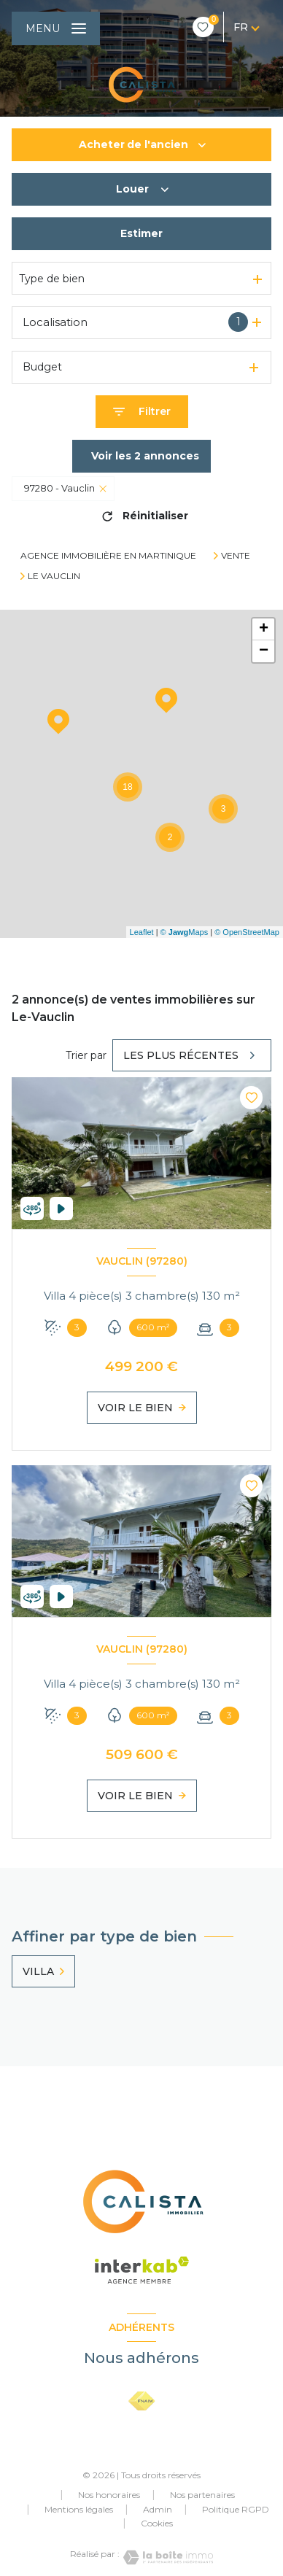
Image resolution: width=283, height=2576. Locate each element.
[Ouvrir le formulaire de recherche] (142, 411)
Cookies (157, 2523)
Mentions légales (78, 2509)
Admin (157, 2509)
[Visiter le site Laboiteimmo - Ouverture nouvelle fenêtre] (166, 2557)
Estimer (141, 233)
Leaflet (142, 932)
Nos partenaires (202, 2494)
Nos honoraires (109, 2494)
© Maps (184, 932)
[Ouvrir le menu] (56, 28)
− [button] (263, 651)
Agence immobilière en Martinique (108, 555)
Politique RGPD (235, 2509)
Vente (235, 555)
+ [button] (263, 629)
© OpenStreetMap (246, 932)
